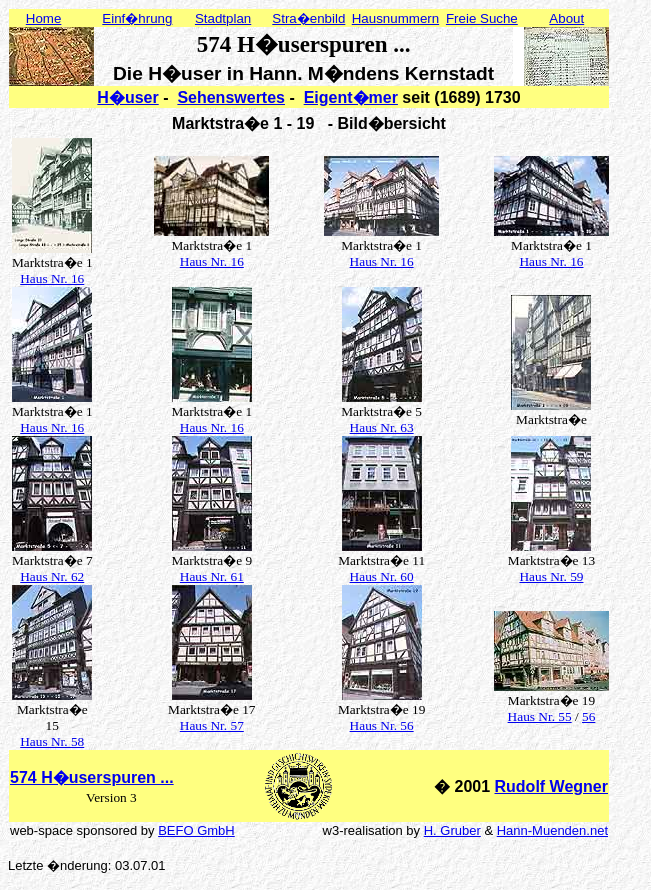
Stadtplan (223, 18)
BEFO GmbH (196, 830)
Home (44, 18)
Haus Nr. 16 (52, 278)
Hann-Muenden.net (552, 830)
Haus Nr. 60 (382, 576)
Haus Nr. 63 (382, 427)
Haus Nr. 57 (212, 725)
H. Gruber (452, 830)
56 (588, 716)
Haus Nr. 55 (540, 716)
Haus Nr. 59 (551, 576)
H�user (127, 97)
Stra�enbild (308, 18)
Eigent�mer (351, 97)
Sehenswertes (231, 97)
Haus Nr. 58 (52, 741)
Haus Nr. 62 (52, 576)
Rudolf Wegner (551, 786)
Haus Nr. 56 (382, 725)
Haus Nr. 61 (212, 576)
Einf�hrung (137, 18)
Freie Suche (482, 18)
